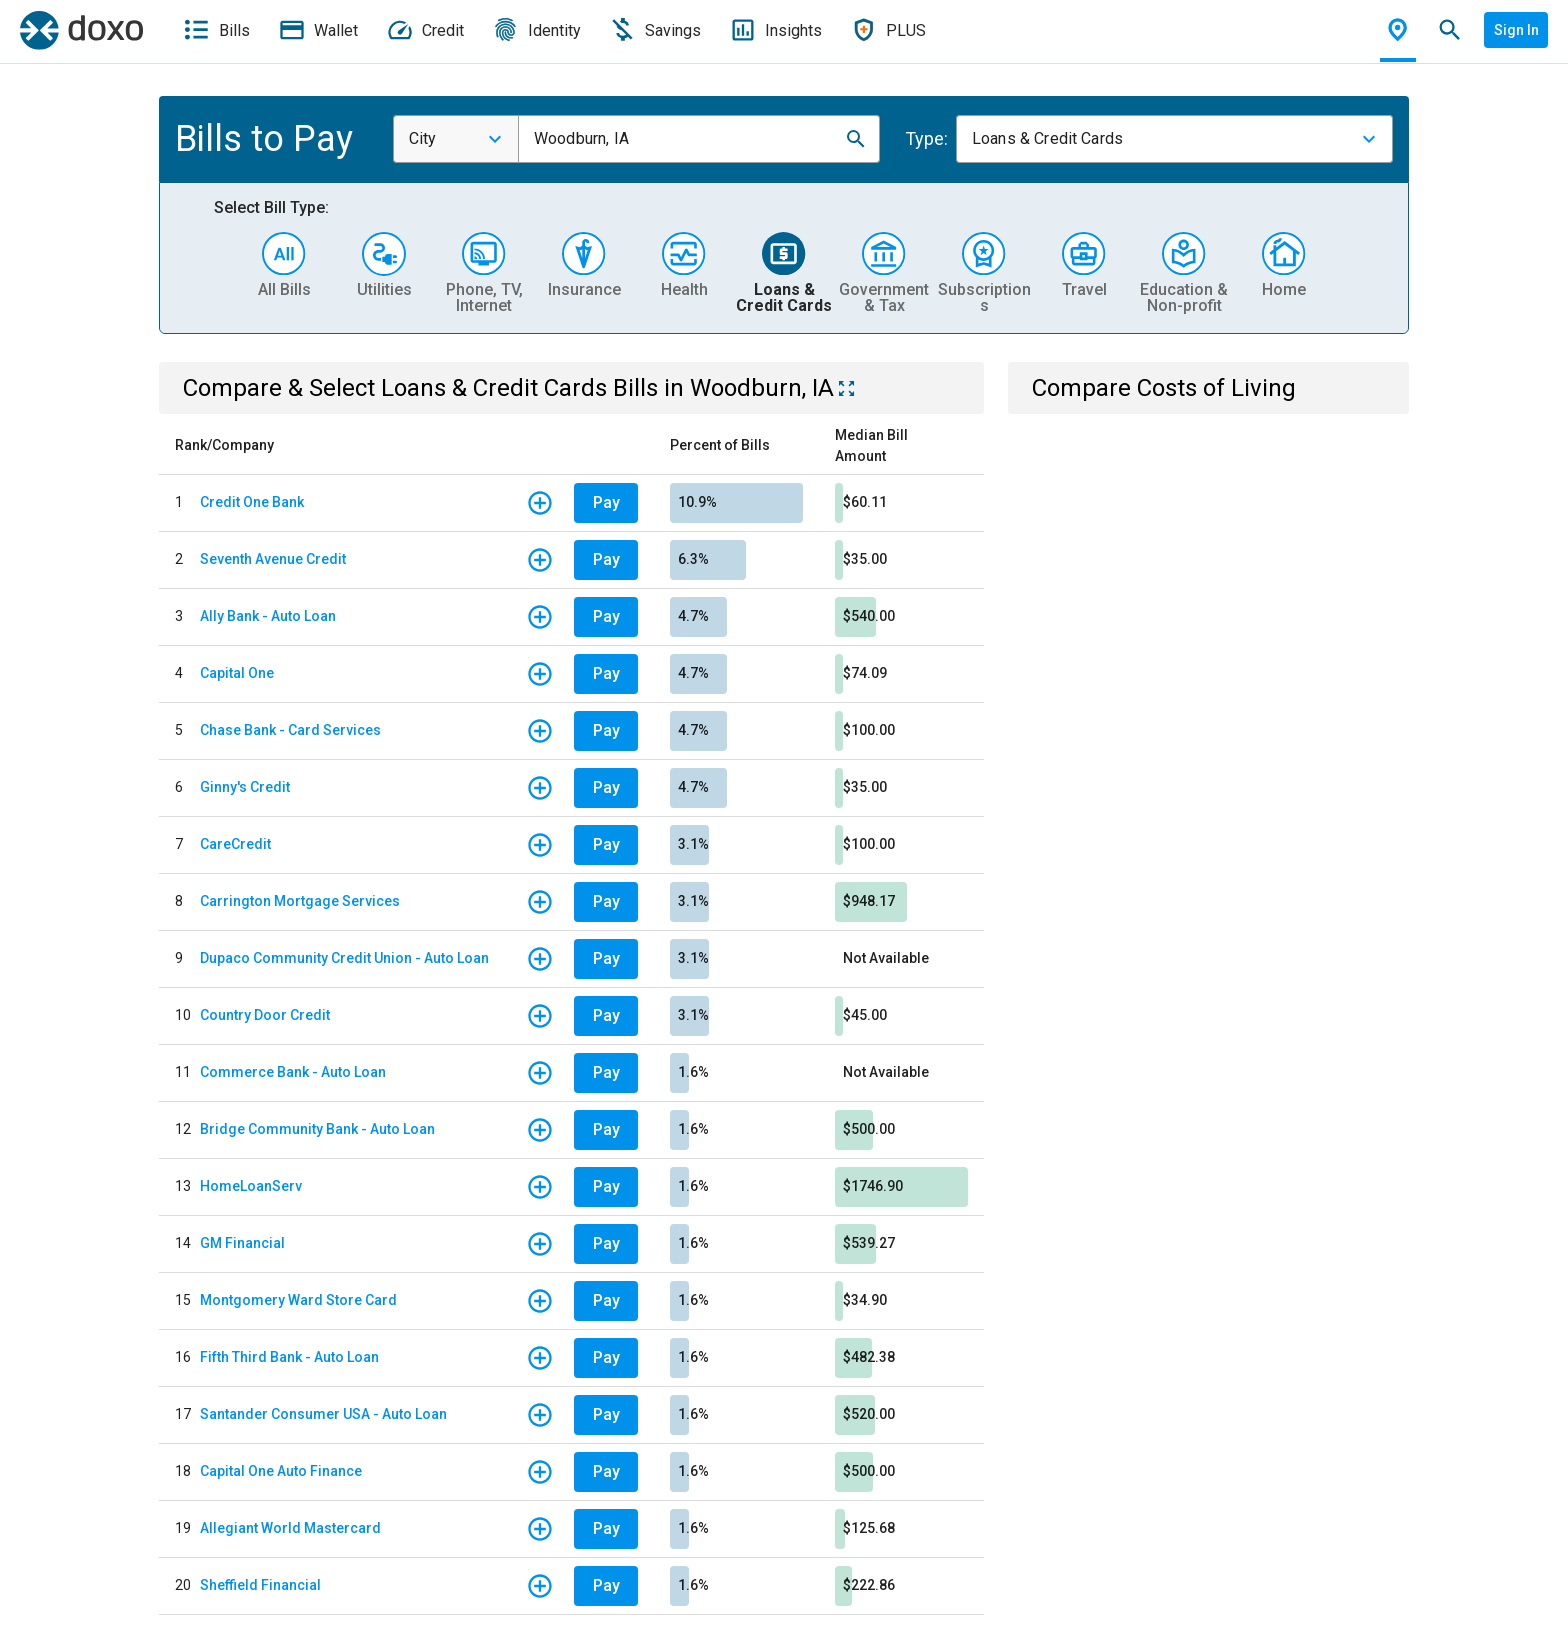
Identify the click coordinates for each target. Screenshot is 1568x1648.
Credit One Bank (252, 502)
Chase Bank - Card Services (290, 730)
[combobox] (456, 139)
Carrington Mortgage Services (300, 901)
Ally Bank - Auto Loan (268, 616)
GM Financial (242, 1243)
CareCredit (235, 844)
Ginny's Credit (245, 787)
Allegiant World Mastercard (290, 1528)
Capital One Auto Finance (281, 1471)
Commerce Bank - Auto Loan (293, 1072)
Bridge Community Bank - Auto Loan (317, 1129)
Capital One (237, 673)
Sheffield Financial (260, 1585)
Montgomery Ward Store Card (298, 1300)
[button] (856, 139)
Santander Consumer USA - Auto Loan (323, 1414)
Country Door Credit (265, 1015)
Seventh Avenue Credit (273, 559)
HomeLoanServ (251, 1186)
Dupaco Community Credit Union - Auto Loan (344, 958)
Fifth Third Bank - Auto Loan (289, 1357)
